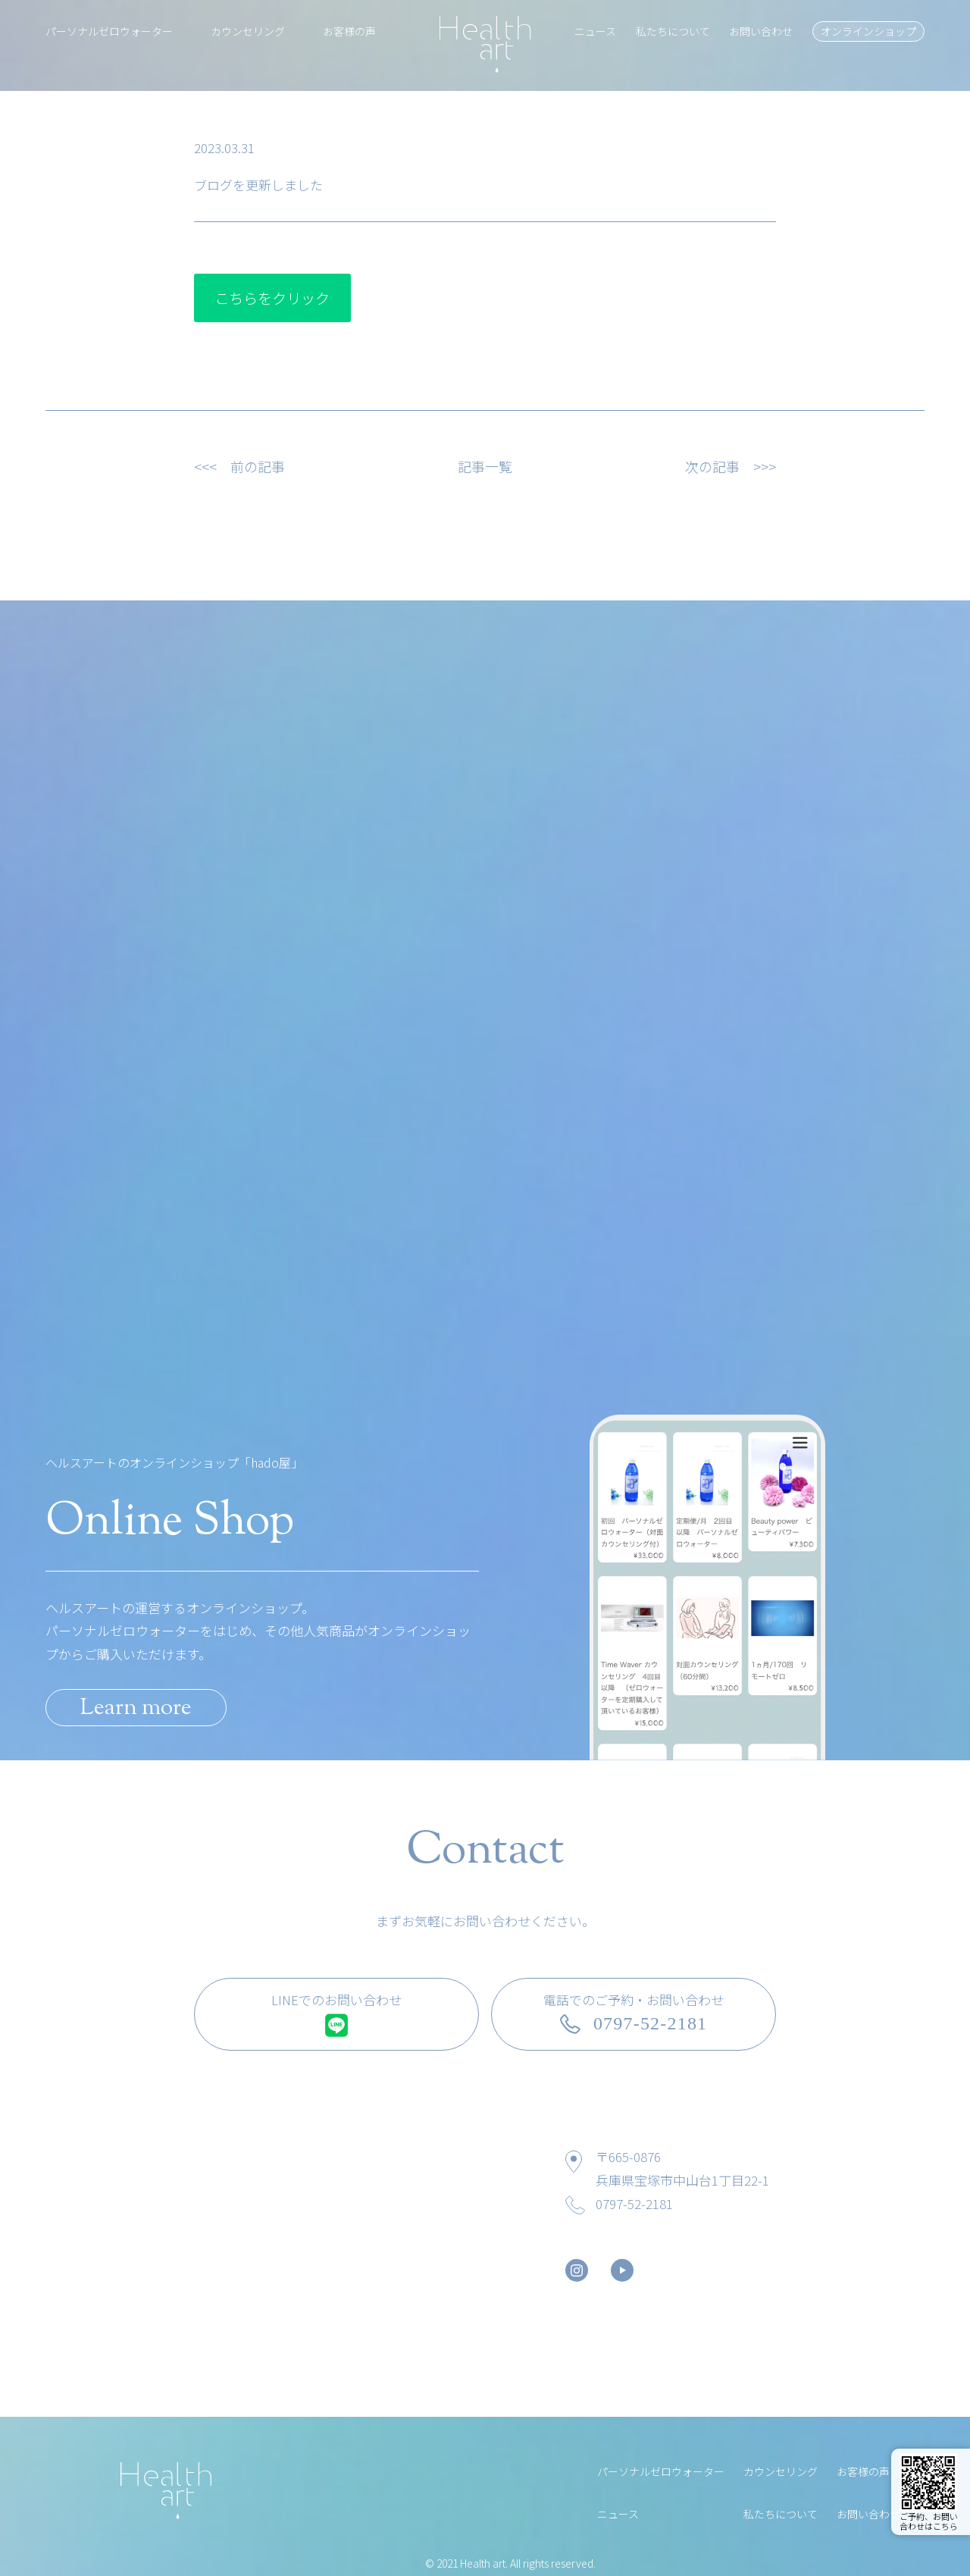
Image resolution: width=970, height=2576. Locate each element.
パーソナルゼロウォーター (109, 31)
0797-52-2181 (634, 2203)
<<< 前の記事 (239, 466)
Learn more (136, 1708)
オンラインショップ (868, 31)
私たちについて (673, 31)
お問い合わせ (761, 31)
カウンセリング (248, 31)
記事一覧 (485, 466)
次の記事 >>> (730, 466)
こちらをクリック (272, 298)
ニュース (595, 31)
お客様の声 (349, 31)
